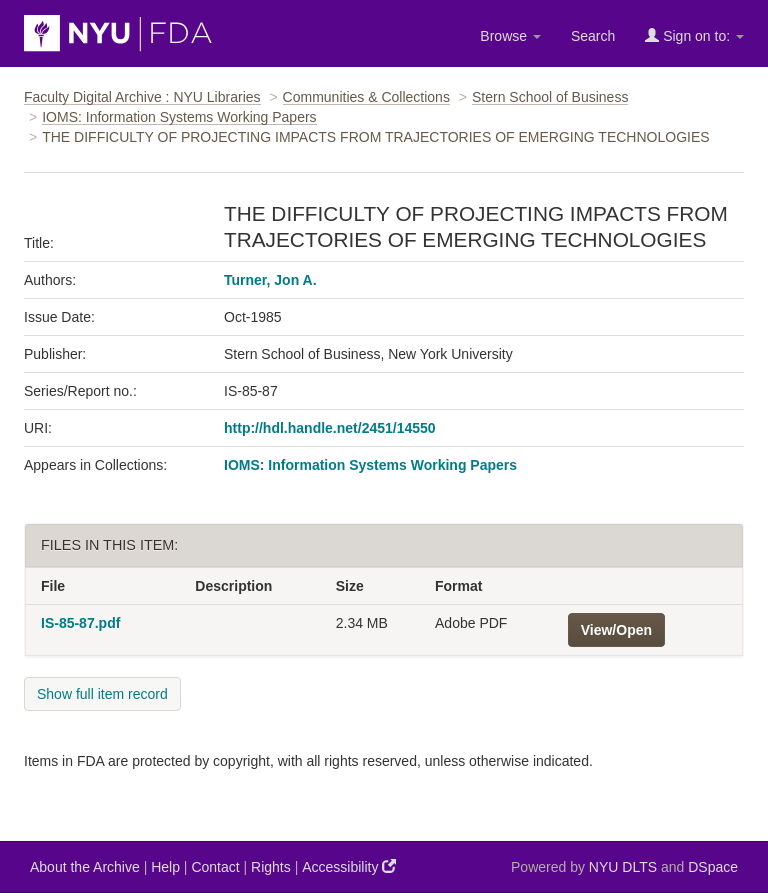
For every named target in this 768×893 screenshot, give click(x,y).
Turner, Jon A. (270, 280)
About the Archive (85, 867)
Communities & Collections (366, 97)
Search (593, 36)
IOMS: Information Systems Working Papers (179, 117)
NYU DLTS (623, 867)
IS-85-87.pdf (80, 623)
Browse (510, 36)
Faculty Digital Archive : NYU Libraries (142, 97)
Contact (215, 867)
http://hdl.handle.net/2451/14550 (330, 428)
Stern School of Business (550, 97)
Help (165, 867)
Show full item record (102, 694)
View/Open (616, 630)
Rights (271, 867)
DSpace (713, 867)
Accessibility (349, 866)
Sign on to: (694, 35)
